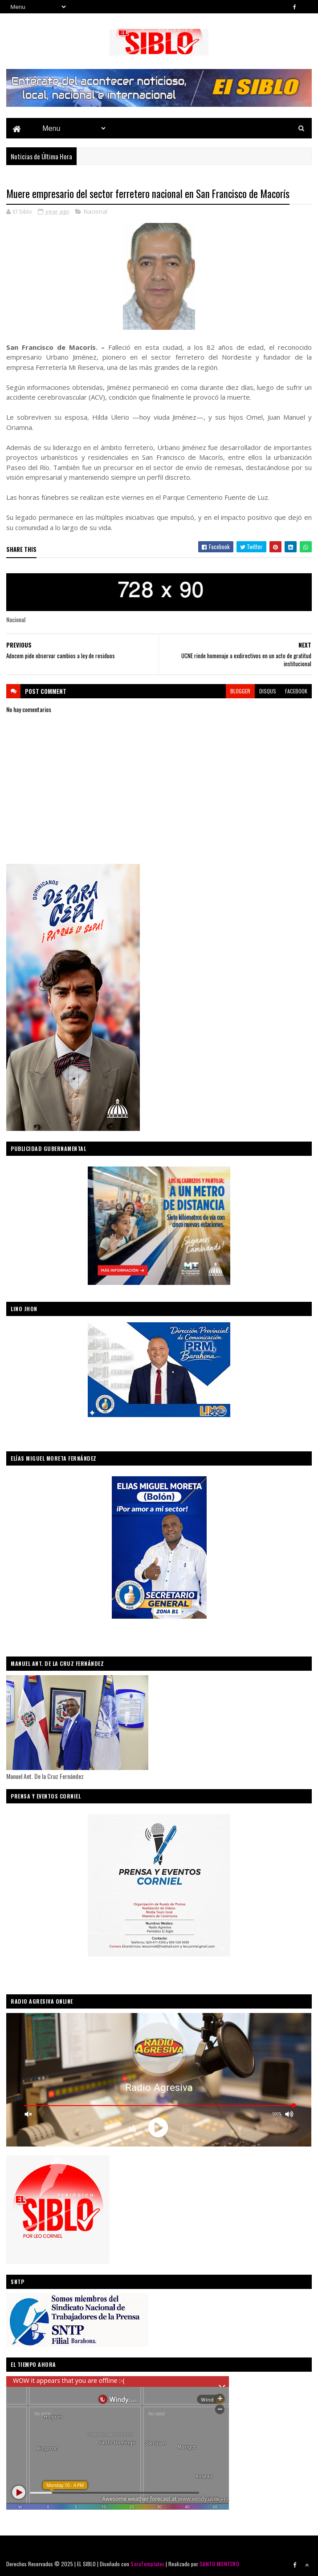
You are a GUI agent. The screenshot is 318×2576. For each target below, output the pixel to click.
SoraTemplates (147, 2564)
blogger (240, 691)
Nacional (95, 211)
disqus (267, 691)
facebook (296, 691)
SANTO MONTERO (219, 2564)
